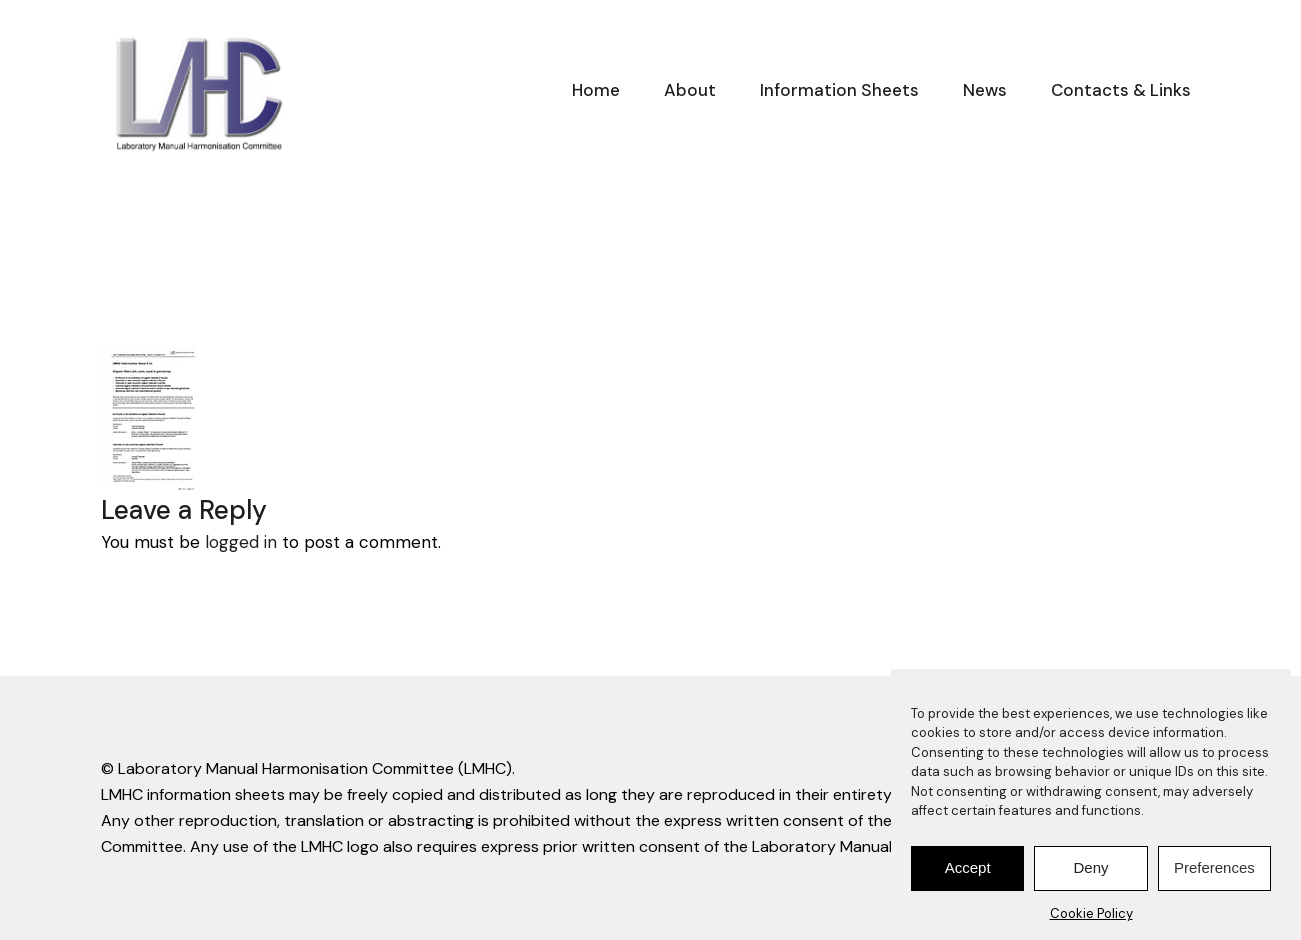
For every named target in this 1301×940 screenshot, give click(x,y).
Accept (968, 872)
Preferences (1214, 872)
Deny (1090, 872)
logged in (241, 542)
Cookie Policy (1091, 917)
